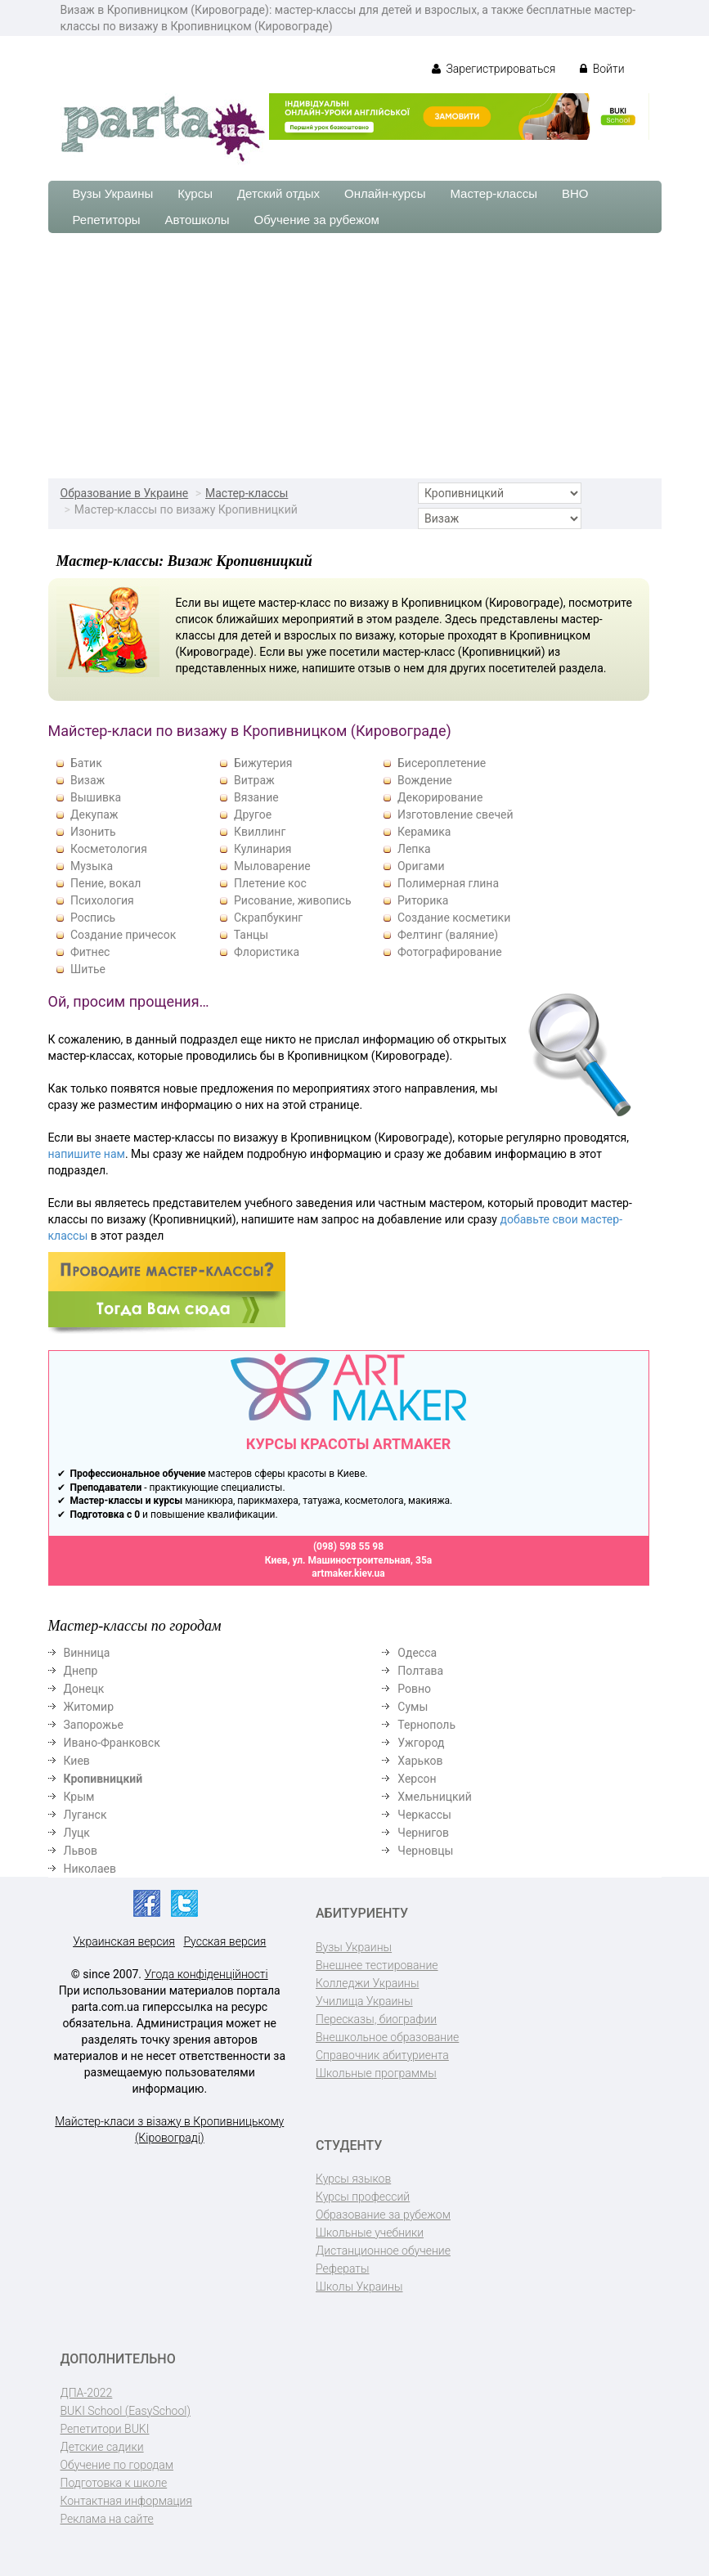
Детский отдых (278, 193)
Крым (79, 1796)
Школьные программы (376, 2073)
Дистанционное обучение (383, 2250)
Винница (87, 1652)
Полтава (420, 1670)
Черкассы (424, 1814)
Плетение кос (270, 883)
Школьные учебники (370, 2232)
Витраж (254, 780)
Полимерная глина (448, 883)
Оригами (421, 866)
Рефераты (342, 2268)
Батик (86, 763)
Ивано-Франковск (112, 1742)
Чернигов (423, 1832)
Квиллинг (259, 831)
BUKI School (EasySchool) (126, 2410)
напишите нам (86, 1153)
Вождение (424, 780)
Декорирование (439, 797)
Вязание (256, 797)
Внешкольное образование (387, 2037)
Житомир (89, 1706)
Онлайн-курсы (384, 193)
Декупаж (94, 814)
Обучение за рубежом (316, 220)
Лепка (414, 848)
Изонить (93, 831)
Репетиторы (107, 220)
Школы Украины (359, 2286)
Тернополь (426, 1724)
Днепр (81, 1670)
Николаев (90, 1868)
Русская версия (224, 1941)
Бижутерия (263, 763)
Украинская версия (124, 1941)
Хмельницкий (434, 1796)
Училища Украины (364, 2001)
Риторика (422, 900)
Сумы (412, 1706)
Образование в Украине (125, 493)
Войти (602, 68)
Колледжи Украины (367, 1983)
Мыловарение (272, 866)
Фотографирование (449, 951)
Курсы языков (353, 2178)
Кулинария (263, 848)
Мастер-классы (493, 193)
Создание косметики (453, 917)
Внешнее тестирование (377, 1965)
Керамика (424, 831)
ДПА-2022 (87, 2392)
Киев (77, 1760)
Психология (102, 900)
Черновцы (425, 1850)
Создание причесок (123, 934)
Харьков (419, 1760)
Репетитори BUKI (105, 2428)
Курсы (195, 193)
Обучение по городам (117, 2464)
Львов (81, 1850)
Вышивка (95, 797)
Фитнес (90, 951)
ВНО (575, 193)
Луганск (85, 1814)
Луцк (77, 1832)
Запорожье (93, 1724)
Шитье (87, 969)
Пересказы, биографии (376, 2019)
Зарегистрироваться (493, 68)
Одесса (417, 1652)
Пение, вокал (105, 883)
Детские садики (102, 2446)
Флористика (266, 951)
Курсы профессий (363, 2196)
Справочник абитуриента (382, 2055)
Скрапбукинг (268, 917)
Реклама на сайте (107, 2518)
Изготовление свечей (455, 814)
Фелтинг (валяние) (447, 934)
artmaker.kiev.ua (348, 1573)
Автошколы (197, 220)
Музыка (91, 866)
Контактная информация (126, 2500)
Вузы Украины (113, 193)
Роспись (92, 917)
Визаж (87, 780)
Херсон (416, 1778)
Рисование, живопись (293, 900)
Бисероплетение (441, 763)
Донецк (84, 1688)
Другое (252, 814)
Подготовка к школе (114, 2482)
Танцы (251, 934)
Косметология (108, 848)
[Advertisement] (354, 355)
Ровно (414, 1688)
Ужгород (420, 1742)
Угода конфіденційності (206, 1974)
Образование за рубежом (383, 2214)
